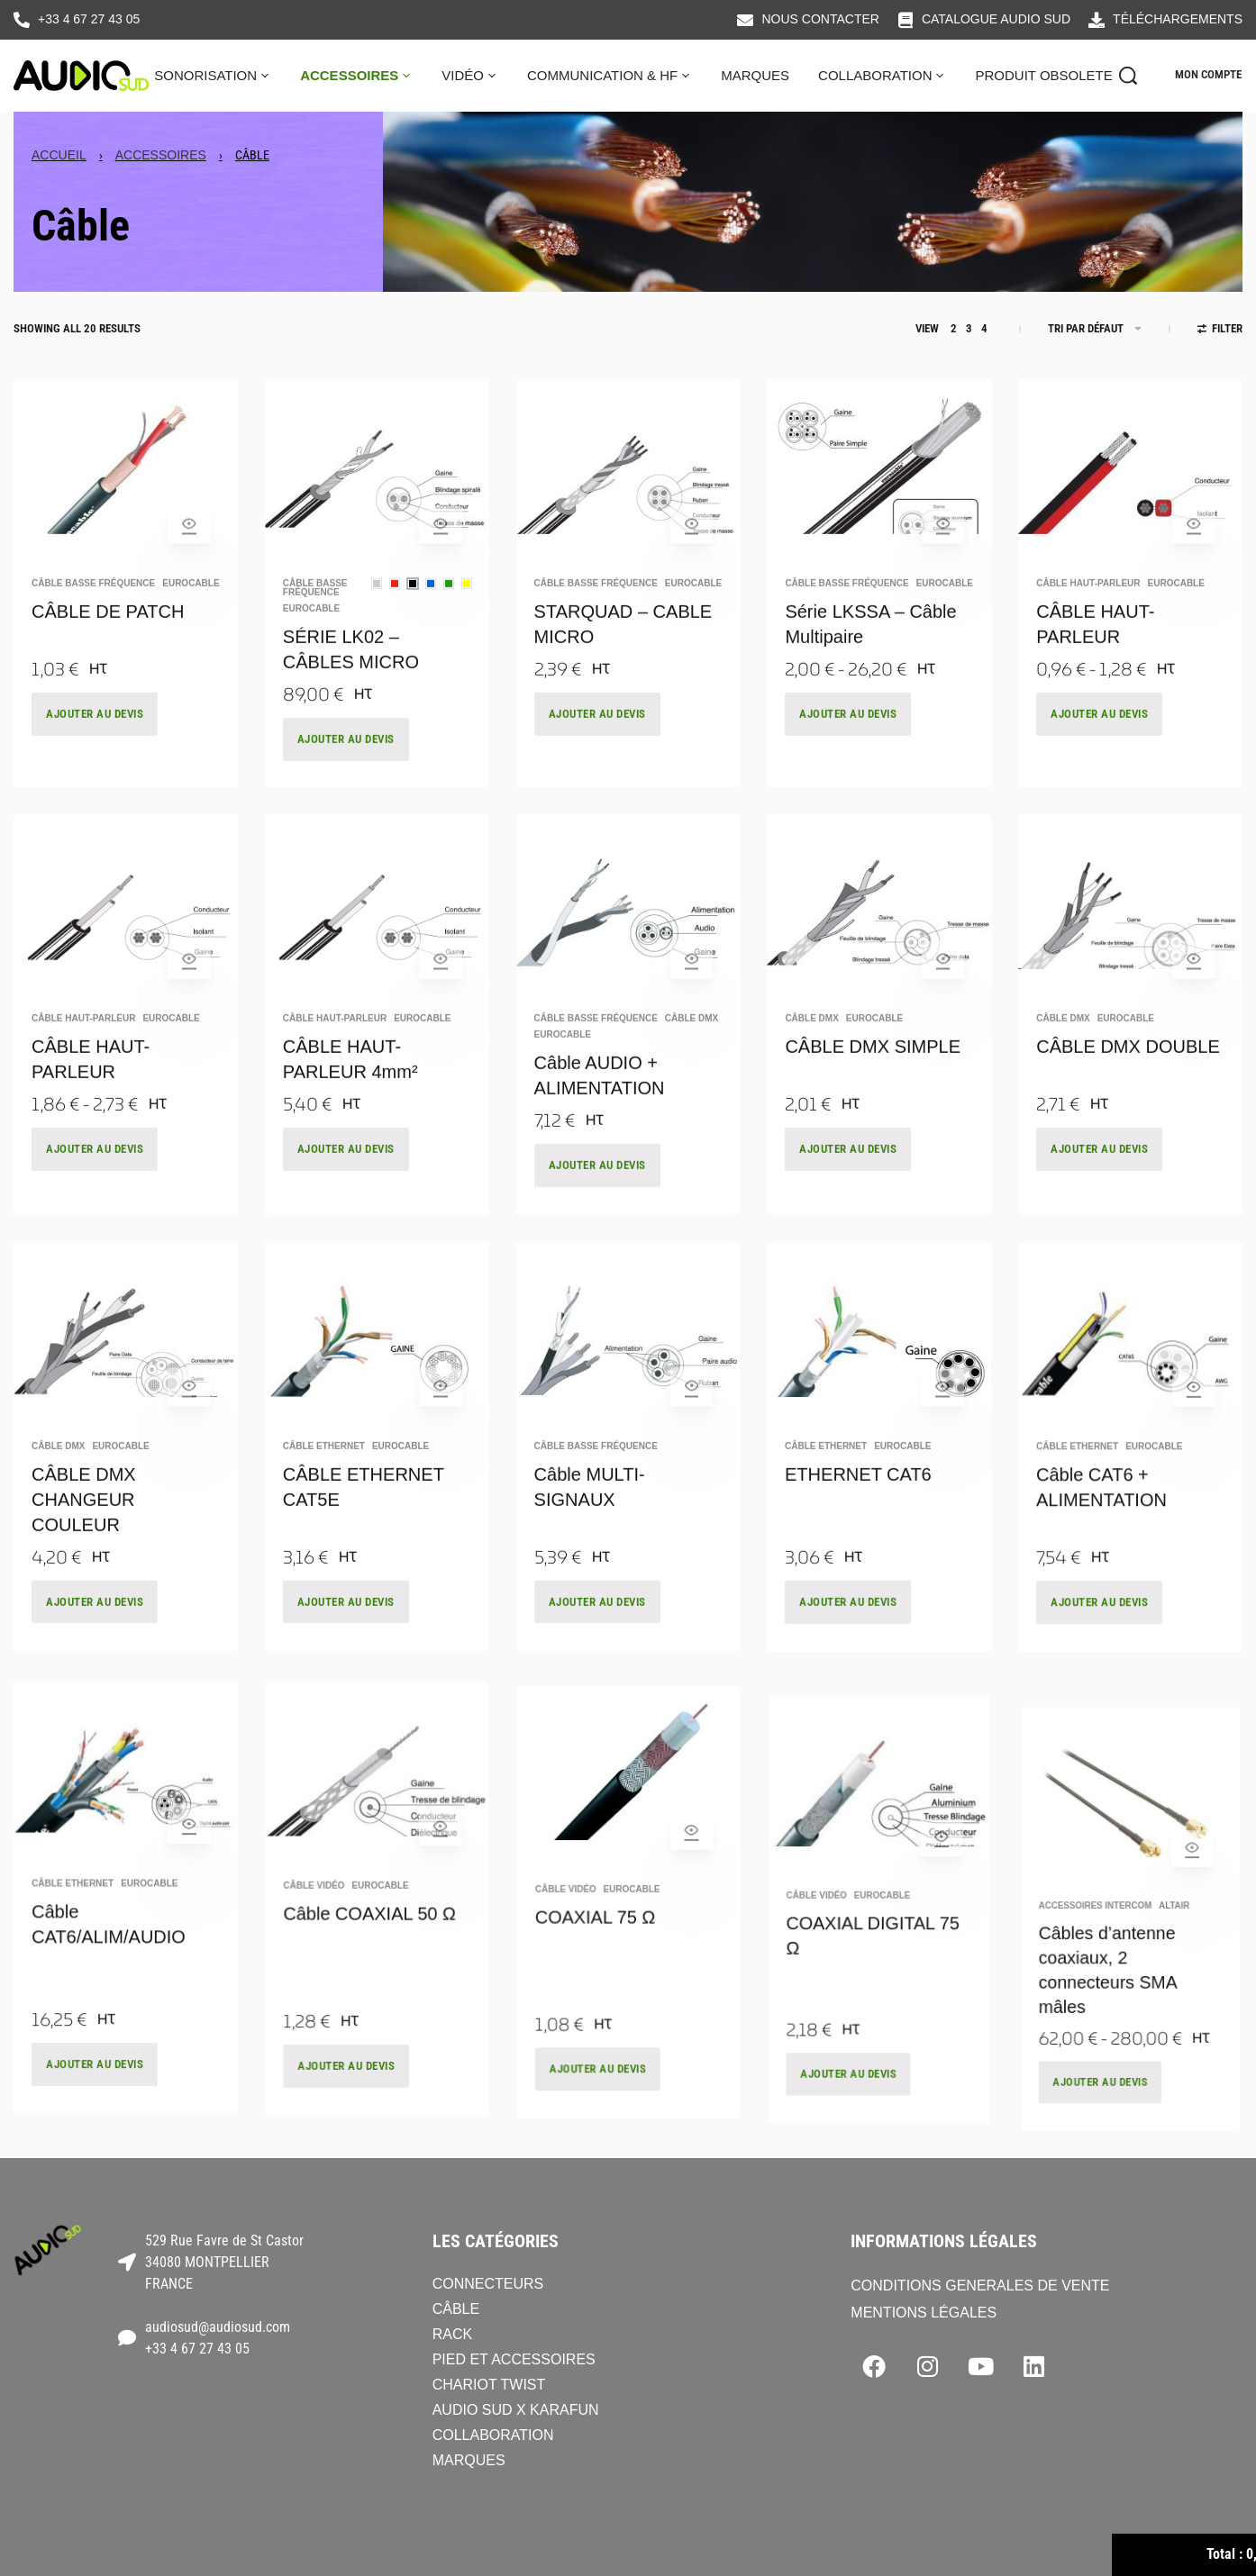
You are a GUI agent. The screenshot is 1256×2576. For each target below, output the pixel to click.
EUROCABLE (190, 608)
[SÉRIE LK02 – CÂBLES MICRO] (377, 469)
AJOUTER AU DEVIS (94, 739)
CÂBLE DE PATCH (108, 637)
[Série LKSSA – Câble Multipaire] (879, 469)
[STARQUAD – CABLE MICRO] (628, 468)
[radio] (376, 608)
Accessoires (160, 155)
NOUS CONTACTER (819, 19)
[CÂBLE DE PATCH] (125, 469)
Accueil (59, 155)
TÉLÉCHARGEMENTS (1177, 19)
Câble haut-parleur (1088, 608)
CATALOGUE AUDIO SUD (996, 19)
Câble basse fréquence (93, 608)
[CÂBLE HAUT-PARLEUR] (1130, 469)
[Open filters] (1220, 330)
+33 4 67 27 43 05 (89, 19)
